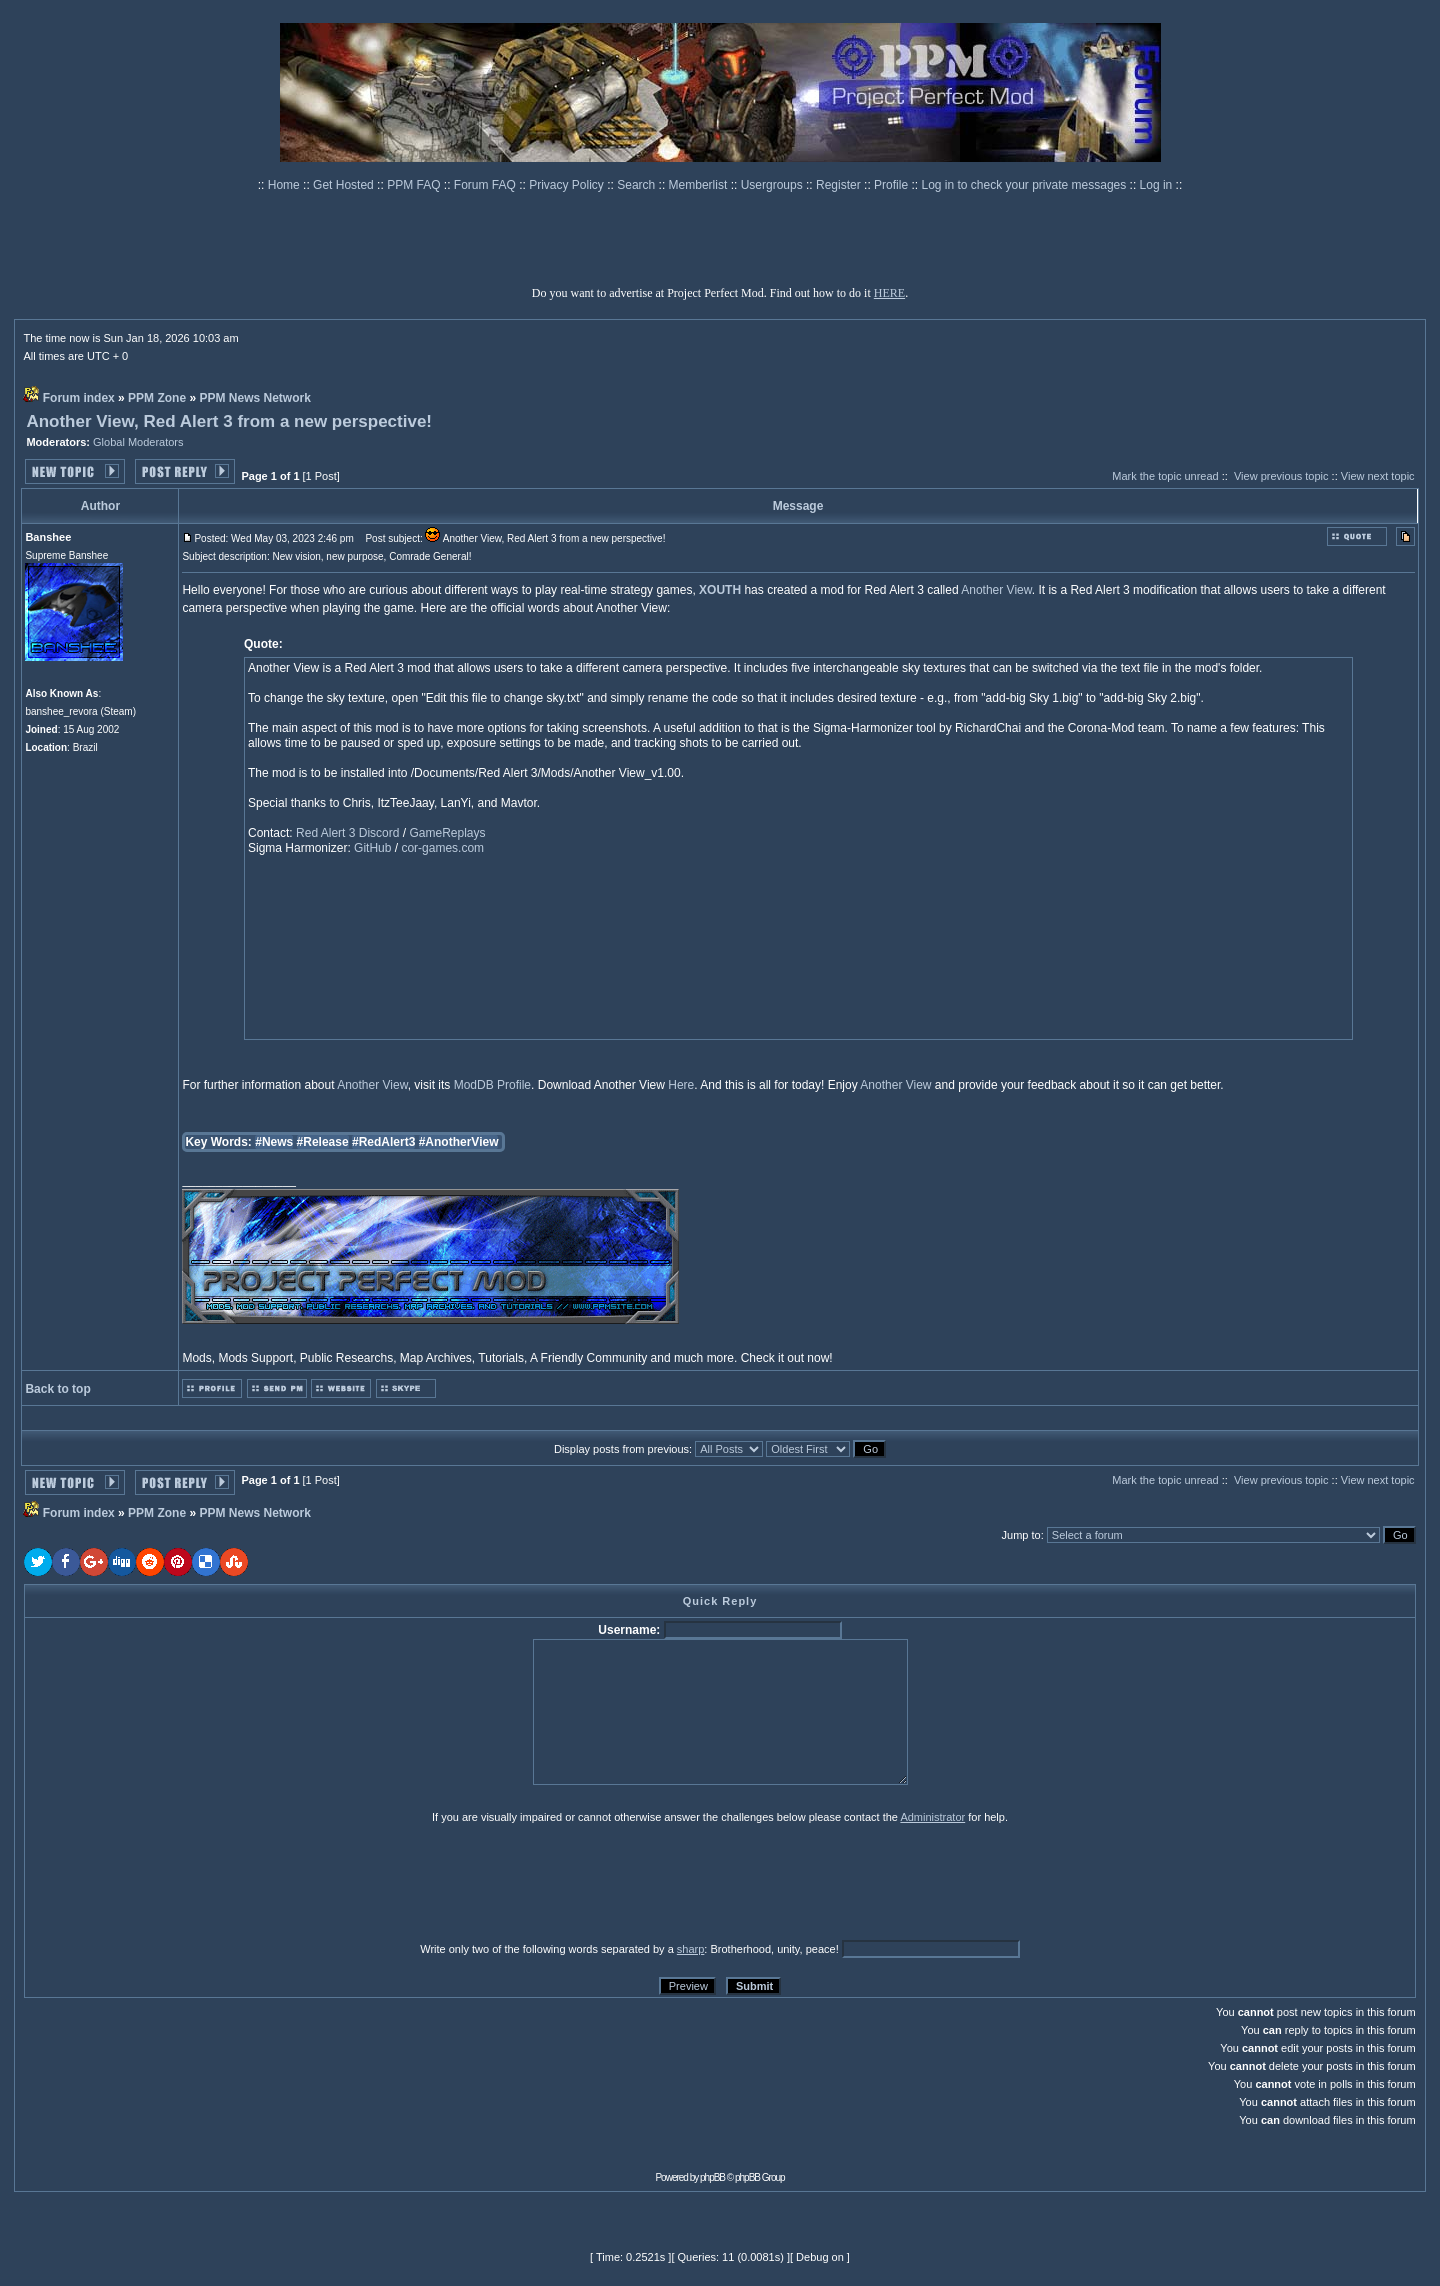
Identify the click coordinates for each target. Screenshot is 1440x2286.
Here (681, 1085)
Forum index (79, 398)
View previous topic (1281, 476)
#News (274, 1142)
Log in (1156, 185)
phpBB (712, 2177)
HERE (889, 293)
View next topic (1378, 476)
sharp (691, 1949)
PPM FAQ (415, 185)
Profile (892, 185)
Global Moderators (138, 442)
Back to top (57, 1389)
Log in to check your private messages (1025, 185)
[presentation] (179, 1882)
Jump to (1021, 1535)
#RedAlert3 (383, 1142)
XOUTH (720, 590)
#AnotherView (459, 1142)
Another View (996, 590)
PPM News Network (254, 398)
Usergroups (773, 185)
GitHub (372, 848)
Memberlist (700, 185)
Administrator (932, 1817)
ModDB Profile (492, 1085)
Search (637, 185)
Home (285, 185)
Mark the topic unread (1165, 476)
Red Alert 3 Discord (347, 833)
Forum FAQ (486, 185)
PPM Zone (157, 398)
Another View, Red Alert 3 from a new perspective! (229, 421)
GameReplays (447, 833)
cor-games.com (442, 848)
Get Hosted (345, 185)
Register (840, 185)
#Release (323, 1142)
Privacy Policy (568, 185)
